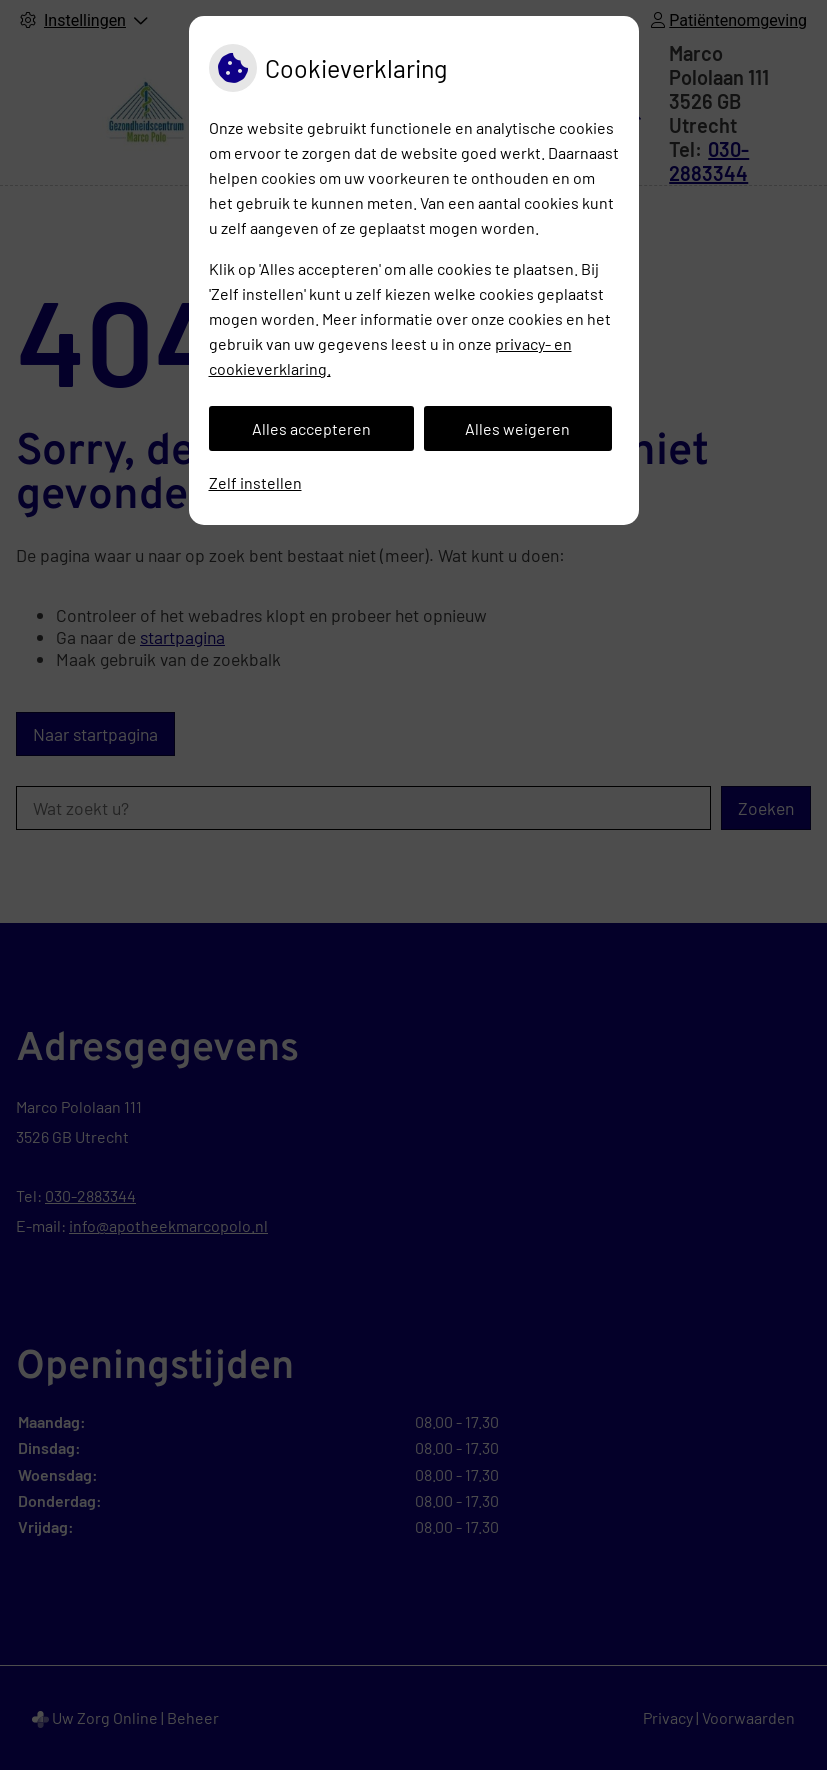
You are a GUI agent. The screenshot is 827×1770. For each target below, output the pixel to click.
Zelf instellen (255, 482)
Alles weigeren (517, 428)
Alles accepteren (311, 428)
